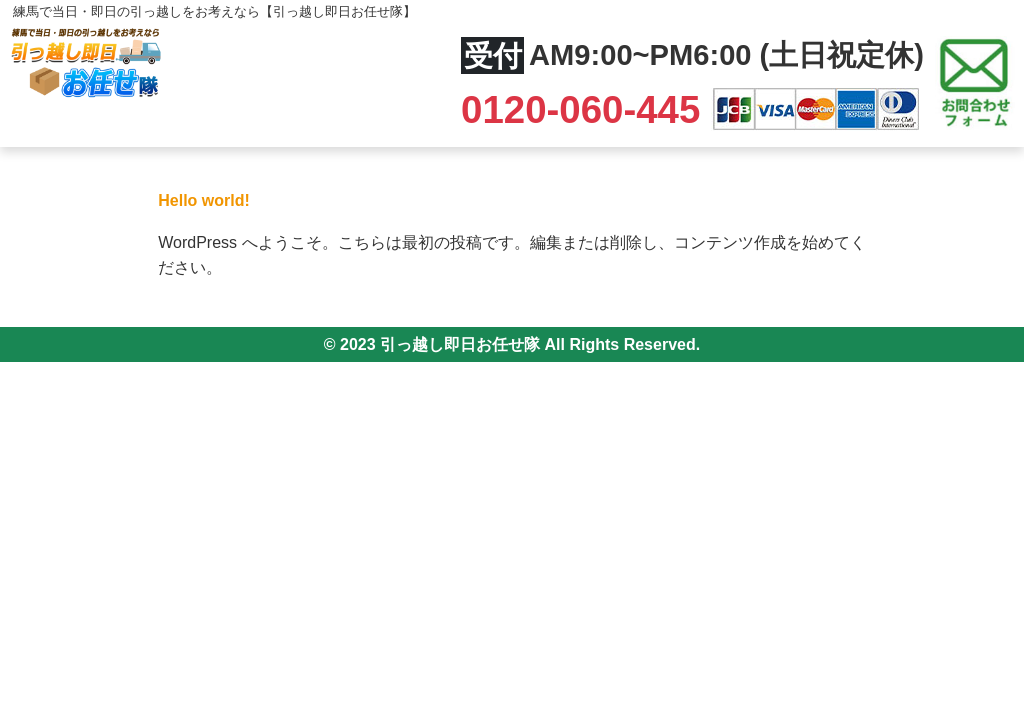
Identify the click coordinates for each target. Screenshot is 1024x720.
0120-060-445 (586, 109)
